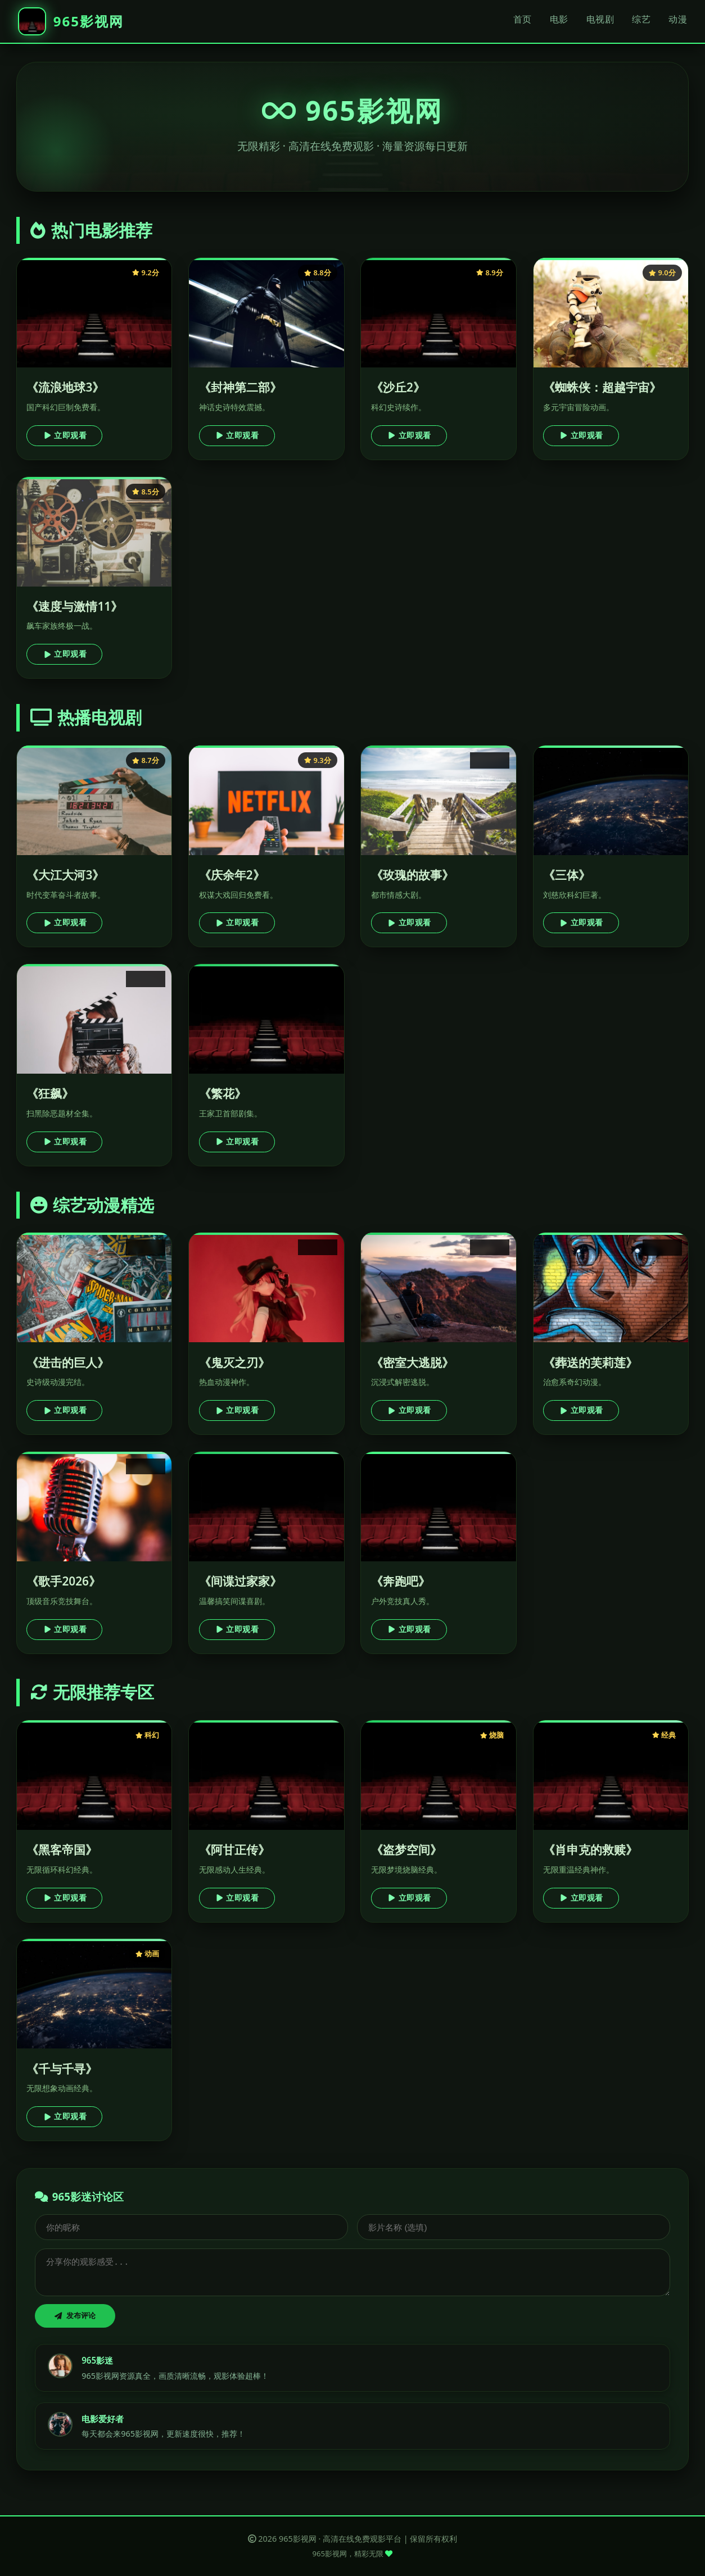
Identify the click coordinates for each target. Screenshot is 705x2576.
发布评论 (75, 2315)
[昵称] (191, 2227)
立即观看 (65, 435)
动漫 (677, 19)
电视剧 (600, 19)
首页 (522, 19)
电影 (559, 19)
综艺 (641, 19)
